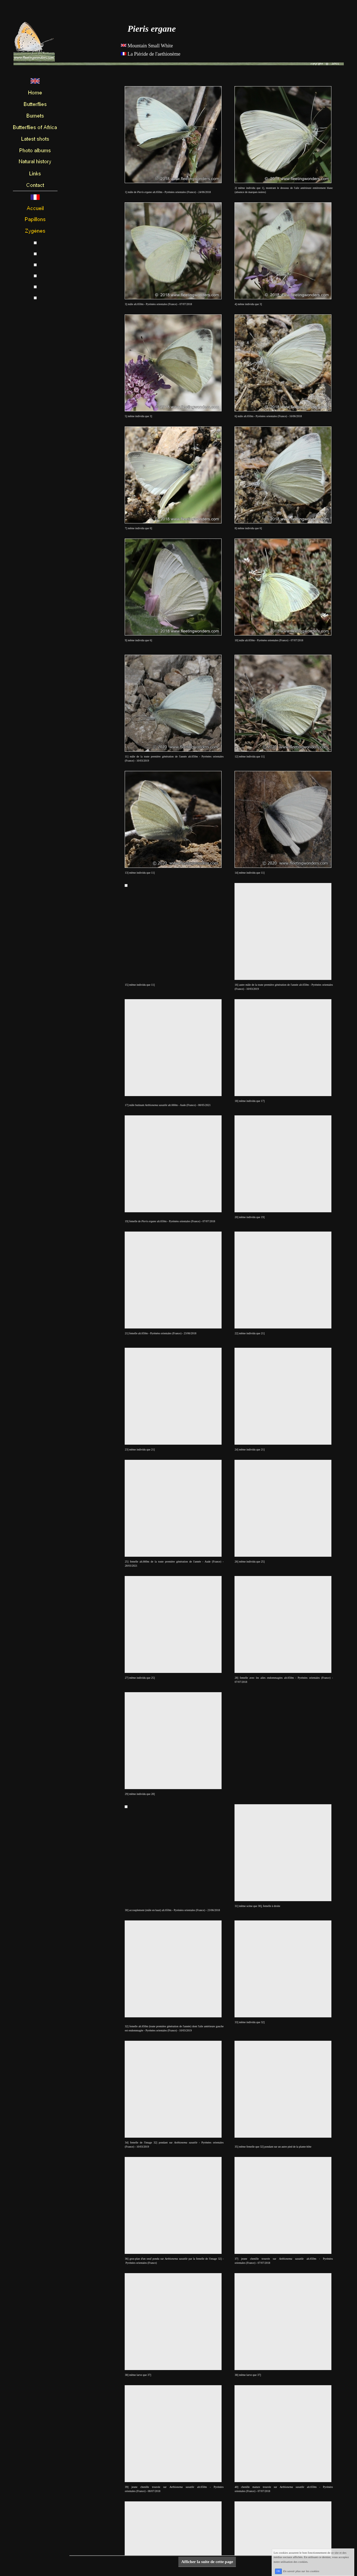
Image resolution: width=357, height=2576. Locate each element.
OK (284, 2573)
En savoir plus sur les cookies (307, 2572)
